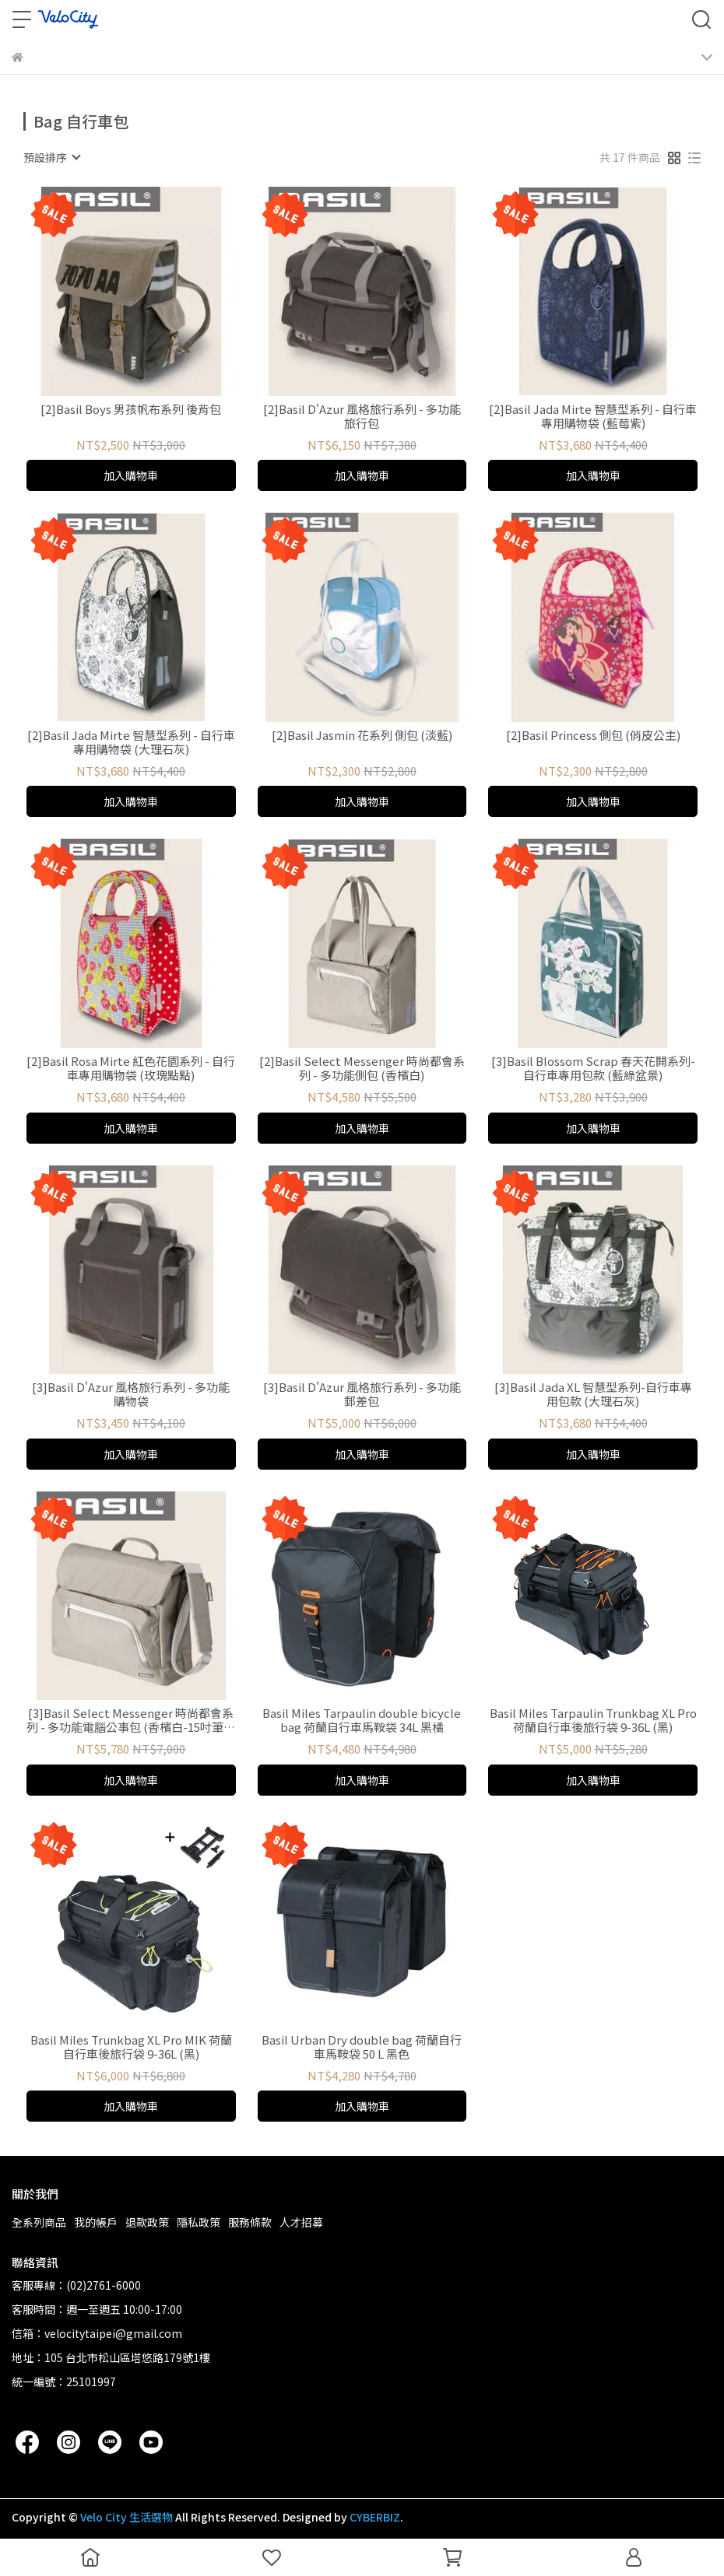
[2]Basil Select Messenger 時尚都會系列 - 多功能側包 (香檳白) (362, 1068)
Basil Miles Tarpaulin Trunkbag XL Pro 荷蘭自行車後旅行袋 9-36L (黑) (593, 1720)
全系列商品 (39, 2222)
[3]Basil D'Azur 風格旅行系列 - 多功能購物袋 (131, 1394)
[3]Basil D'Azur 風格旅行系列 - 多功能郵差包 (362, 1394)
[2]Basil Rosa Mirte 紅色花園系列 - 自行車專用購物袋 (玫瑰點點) (130, 1068)
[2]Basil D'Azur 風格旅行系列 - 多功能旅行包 (362, 416)
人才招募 (301, 2222)
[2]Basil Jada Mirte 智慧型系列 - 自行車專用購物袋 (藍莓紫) (593, 416)
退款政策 (147, 2222)
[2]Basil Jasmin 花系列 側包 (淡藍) (362, 735)
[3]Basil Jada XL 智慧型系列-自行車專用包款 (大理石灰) (593, 1394)
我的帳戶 (96, 2222)
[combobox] (51, 157)
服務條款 (250, 2222)
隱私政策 (198, 2222)
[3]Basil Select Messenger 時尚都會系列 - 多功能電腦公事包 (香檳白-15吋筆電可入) (130, 1720)
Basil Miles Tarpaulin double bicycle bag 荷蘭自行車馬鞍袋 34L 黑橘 (361, 1720)
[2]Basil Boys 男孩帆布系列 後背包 (130, 409)
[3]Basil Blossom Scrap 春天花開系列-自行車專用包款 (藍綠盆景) (593, 1068)
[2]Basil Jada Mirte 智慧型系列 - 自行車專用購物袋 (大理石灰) (131, 742)
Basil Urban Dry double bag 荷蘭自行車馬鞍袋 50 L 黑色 (362, 2047)
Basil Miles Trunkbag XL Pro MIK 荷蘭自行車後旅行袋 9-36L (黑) (131, 2047)
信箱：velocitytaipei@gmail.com (97, 2333)
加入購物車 (131, 475)
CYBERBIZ (375, 2517)
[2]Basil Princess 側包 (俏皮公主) (593, 735)
